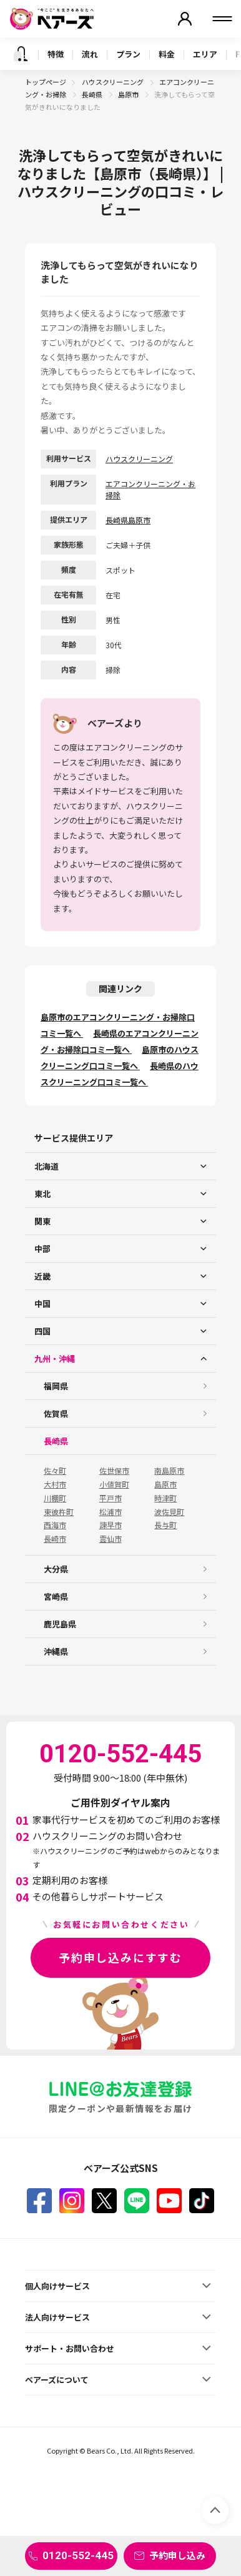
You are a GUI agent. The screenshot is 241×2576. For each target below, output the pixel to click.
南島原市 (169, 1471)
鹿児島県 (60, 1624)
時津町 (165, 1498)
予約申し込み (177, 2555)
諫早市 (110, 1525)
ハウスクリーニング (113, 82)
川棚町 (55, 1498)
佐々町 (55, 1471)
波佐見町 (169, 1512)
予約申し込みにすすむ (120, 1957)
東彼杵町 (59, 1512)
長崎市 (55, 1539)
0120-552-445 (78, 2555)
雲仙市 (110, 1539)
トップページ (45, 82)
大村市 (55, 1484)
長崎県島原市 (128, 520)
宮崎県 (56, 1596)
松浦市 (110, 1512)
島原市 (129, 94)
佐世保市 (114, 1471)
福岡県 (56, 1386)
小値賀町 (114, 1484)
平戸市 (110, 1498)
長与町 (165, 1525)
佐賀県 (56, 1413)
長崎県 (93, 94)
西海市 (55, 1525)
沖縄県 (56, 1651)
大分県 (56, 1569)
